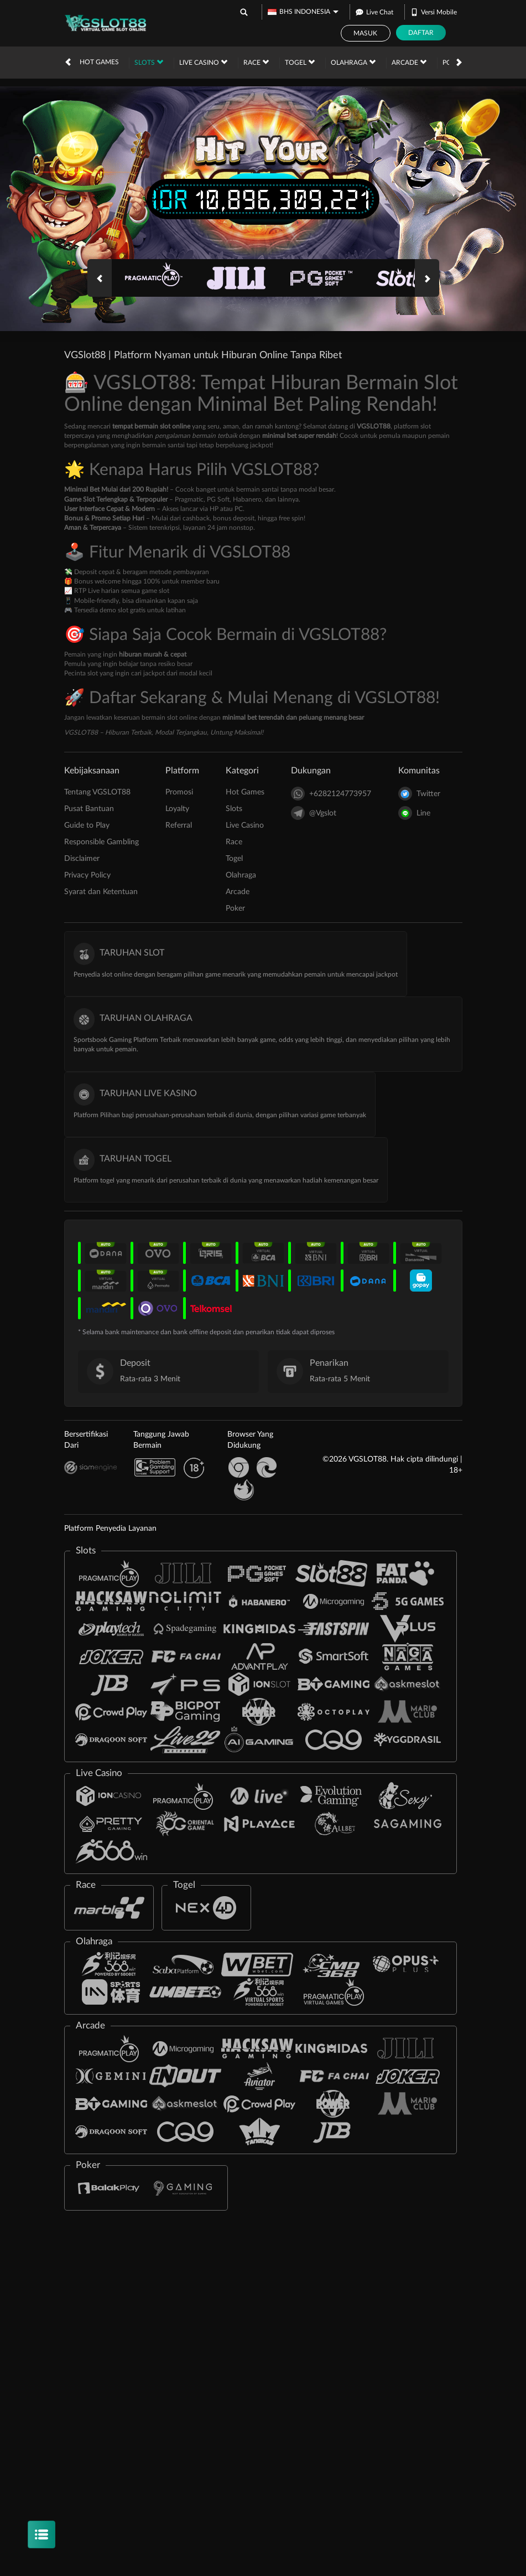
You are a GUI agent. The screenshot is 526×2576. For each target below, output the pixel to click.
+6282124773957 (331, 794)
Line (414, 813)
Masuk (365, 33)
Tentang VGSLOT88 (97, 792)
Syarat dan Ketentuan (101, 892)
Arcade (409, 62)
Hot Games (99, 62)
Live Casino (203, 62)
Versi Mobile (433, 12)
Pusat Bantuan (89, 809)
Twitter (419, 794)
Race (256, 62)
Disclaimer (82, 859)
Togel (300, 62)
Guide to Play (87, 825)
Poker (235, 908)
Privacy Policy (87, 875)
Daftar (421, 32)
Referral (178, 825)
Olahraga (353, 62)
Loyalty (177, 809)
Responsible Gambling (101, 842)
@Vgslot (313, 813)
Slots (148, 62)
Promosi (179, 792)
